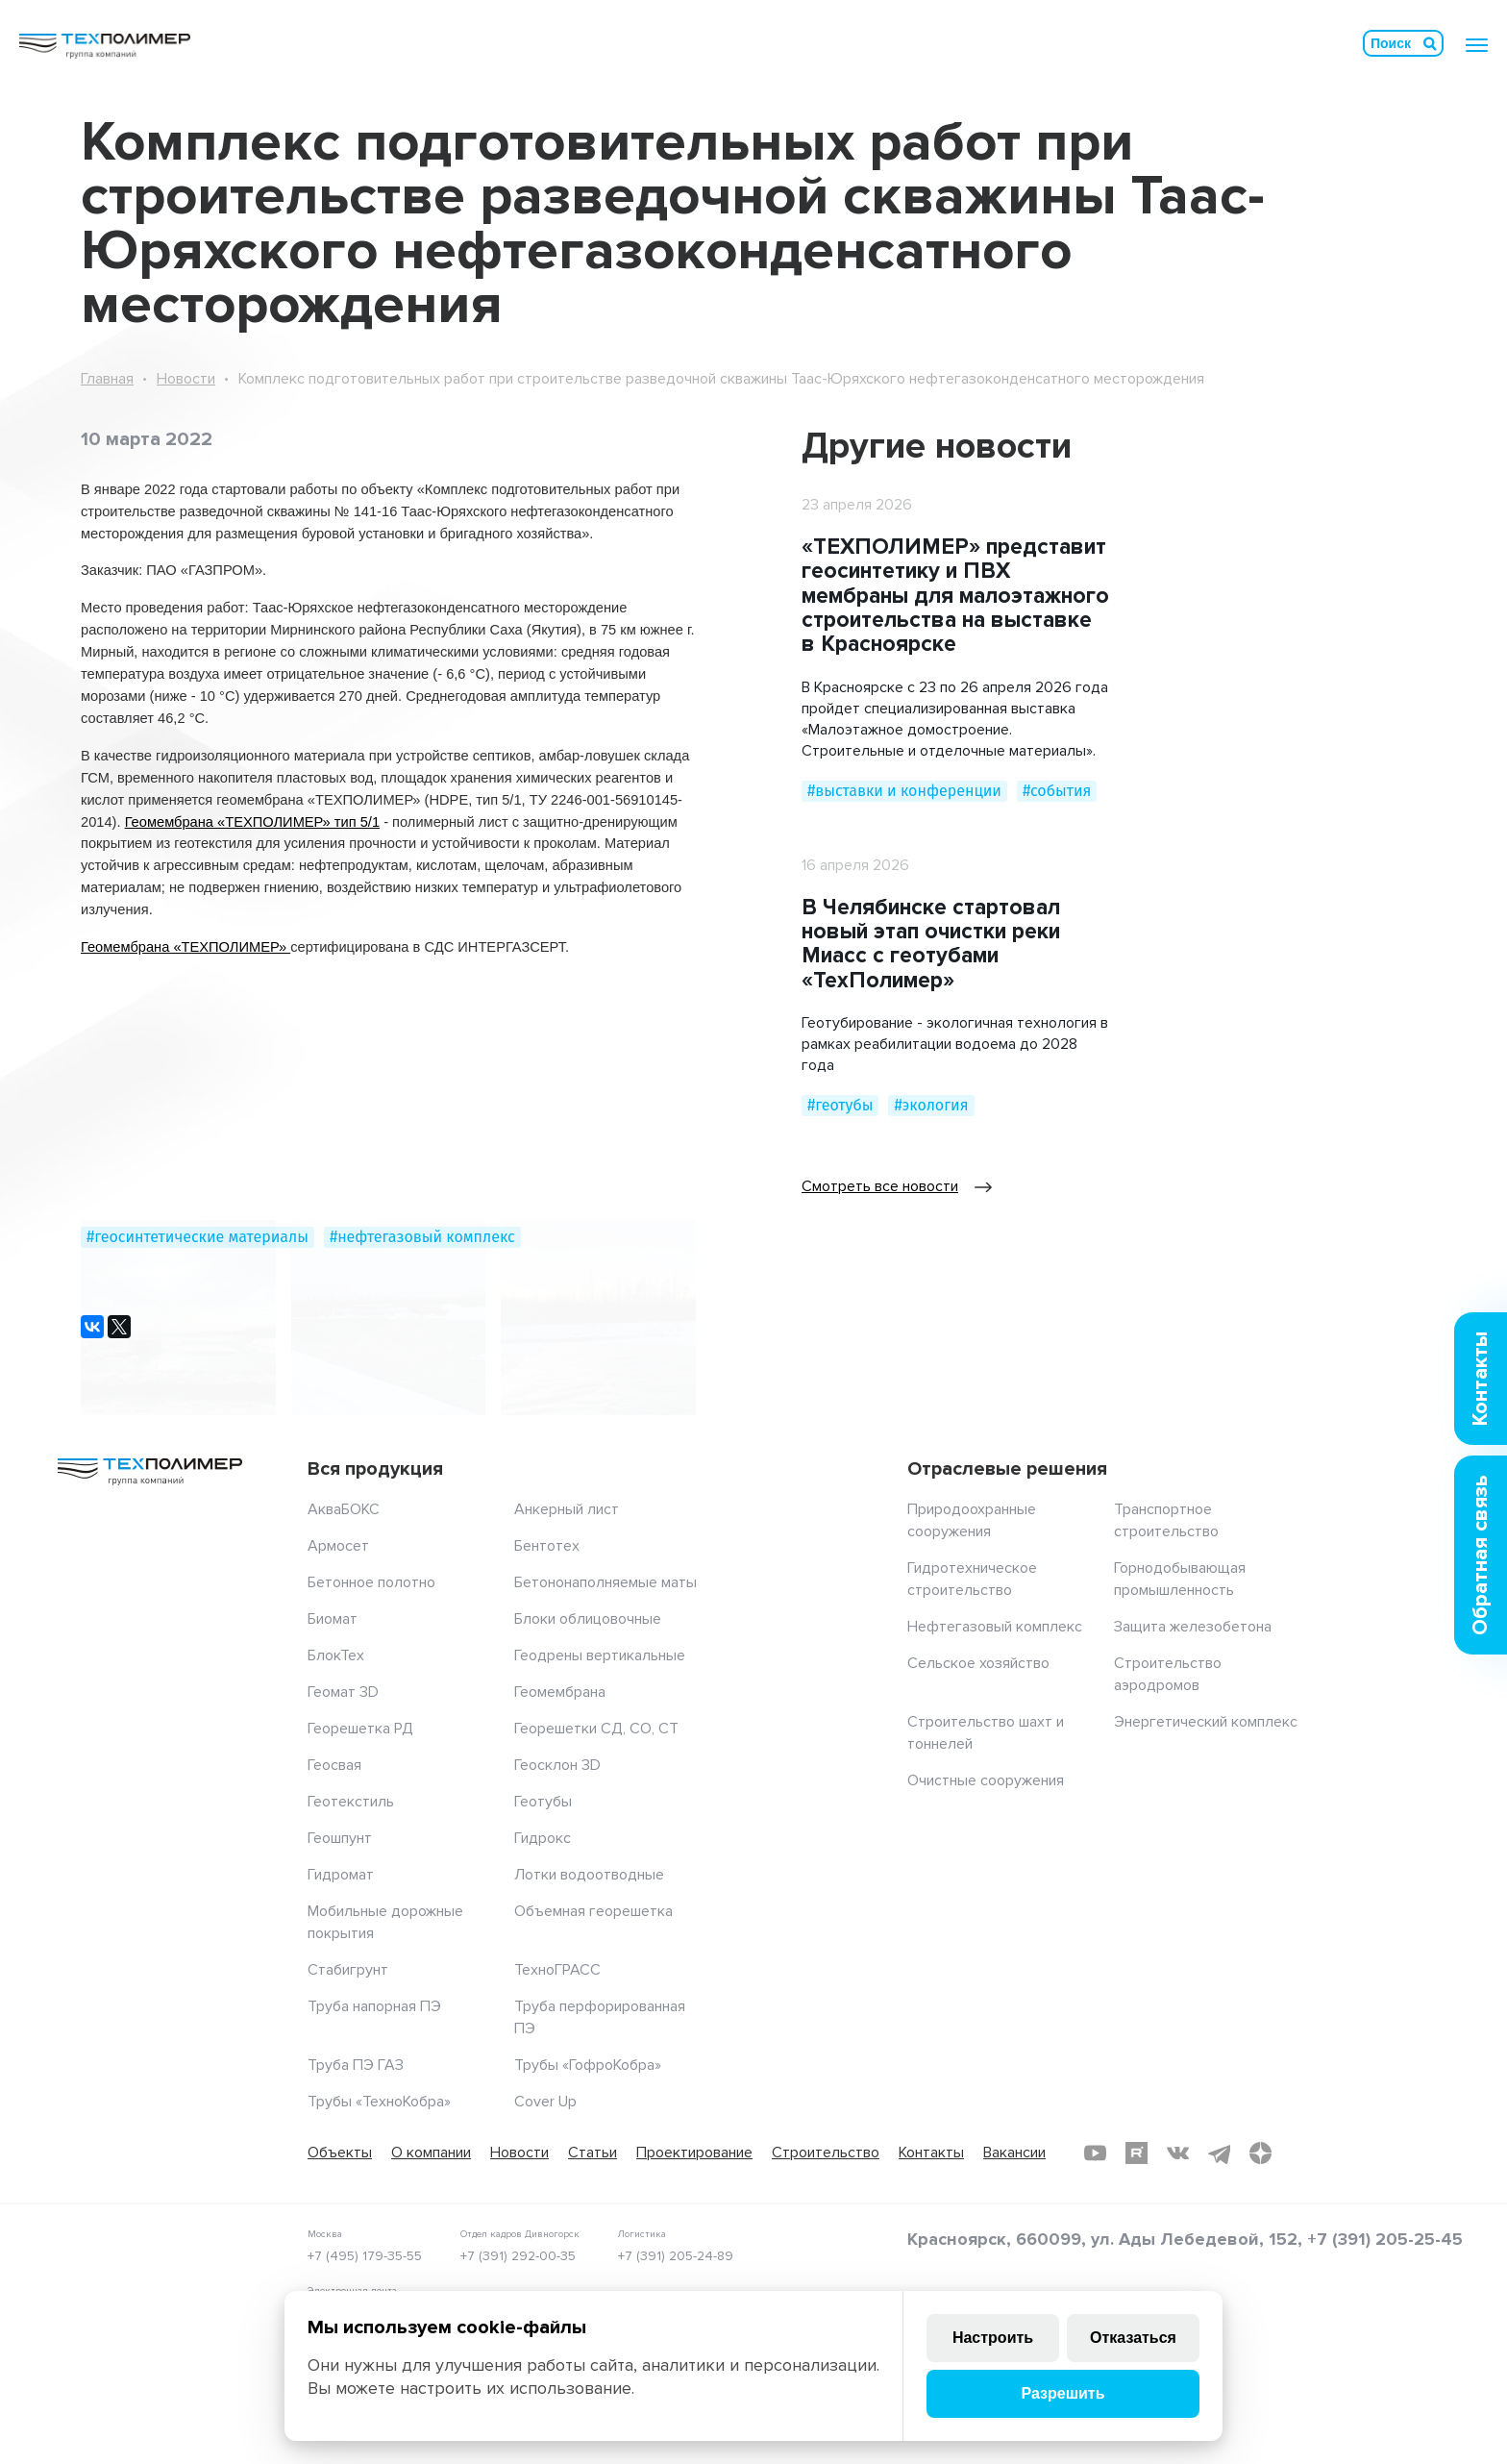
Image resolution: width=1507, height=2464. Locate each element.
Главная (107, 378)
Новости (186, 378)
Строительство (825, 2152)
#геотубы (840, 1105)
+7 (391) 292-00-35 (518, 2256)
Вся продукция (375, 1469)
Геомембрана (559, 1692)
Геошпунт (340, 1838)
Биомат (333, 1619)
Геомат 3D (343, 1692)
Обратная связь (1481, 1555)
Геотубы (543, 1801)
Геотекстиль (351, 1801)
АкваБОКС (344, 1509)
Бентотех (547, 1546)
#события (1057, 791)
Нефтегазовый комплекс (994, 1626)
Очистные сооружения (985, 1780)
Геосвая (334, 1765)
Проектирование (694, 2152)
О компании (431, 2152)
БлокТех (336, 1655)
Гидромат (341, 1874)
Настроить (992, 2337)
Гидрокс (542, 1838)
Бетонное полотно (371, 1582)
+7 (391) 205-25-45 (1385, 2239)
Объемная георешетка (593, 1911)
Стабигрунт (348, 1969)
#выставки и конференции (904, 791)
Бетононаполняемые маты (605, 1582)
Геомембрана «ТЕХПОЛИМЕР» (185, 947)
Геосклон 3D (557, 1765)
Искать (1430, 43)
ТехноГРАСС (557, 1969)
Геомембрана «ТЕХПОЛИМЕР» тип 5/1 (252, 822)
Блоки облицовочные (587, 1619)
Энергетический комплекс (1205, 1721)
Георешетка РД (360, 1728)
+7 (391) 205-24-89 (675, 2256)
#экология (931, 1105)
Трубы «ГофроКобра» (587, 2065)
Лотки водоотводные (589, 1874)
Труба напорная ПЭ (374, 2006)
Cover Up (545, 2101)
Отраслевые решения (1007, 1469)
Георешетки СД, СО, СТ (596, 1728)
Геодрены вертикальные (599, 1655)
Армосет (338, 1546)
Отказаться (1133, 2337)
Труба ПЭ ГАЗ (356, 2065)
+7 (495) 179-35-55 (365, 2256)
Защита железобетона (1193, 1626)
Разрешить (1062, 2393)
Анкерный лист (566, 1509)
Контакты (931, 2152)
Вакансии (1014, 2152)
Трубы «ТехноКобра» (379, 2101)
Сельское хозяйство (978, 1663)
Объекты (340, 2152)
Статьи (592, 2152)
